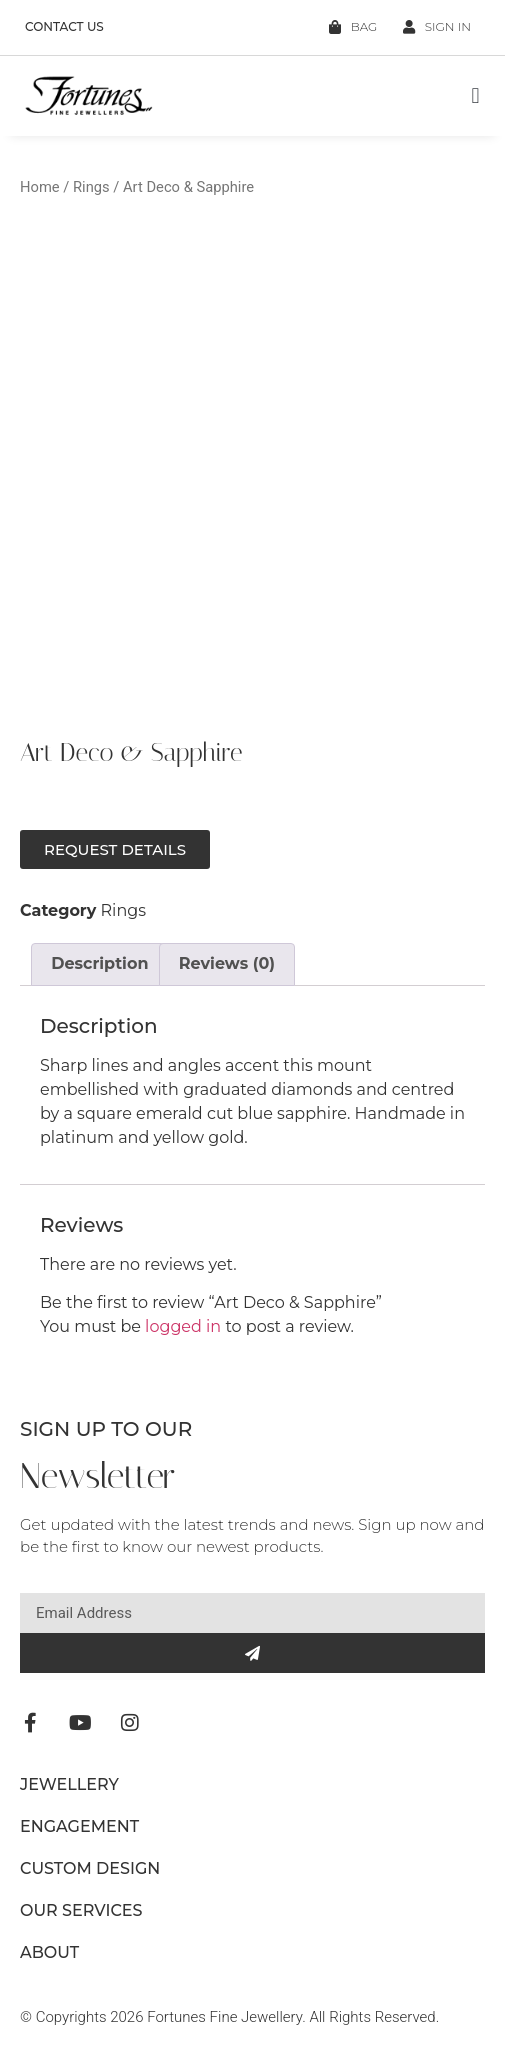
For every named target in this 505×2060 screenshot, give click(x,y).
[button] (475, 96)
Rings (91, 187)
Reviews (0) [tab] (227, 963)
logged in (183, 1326)
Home (40, 187)
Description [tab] (99, 963)
